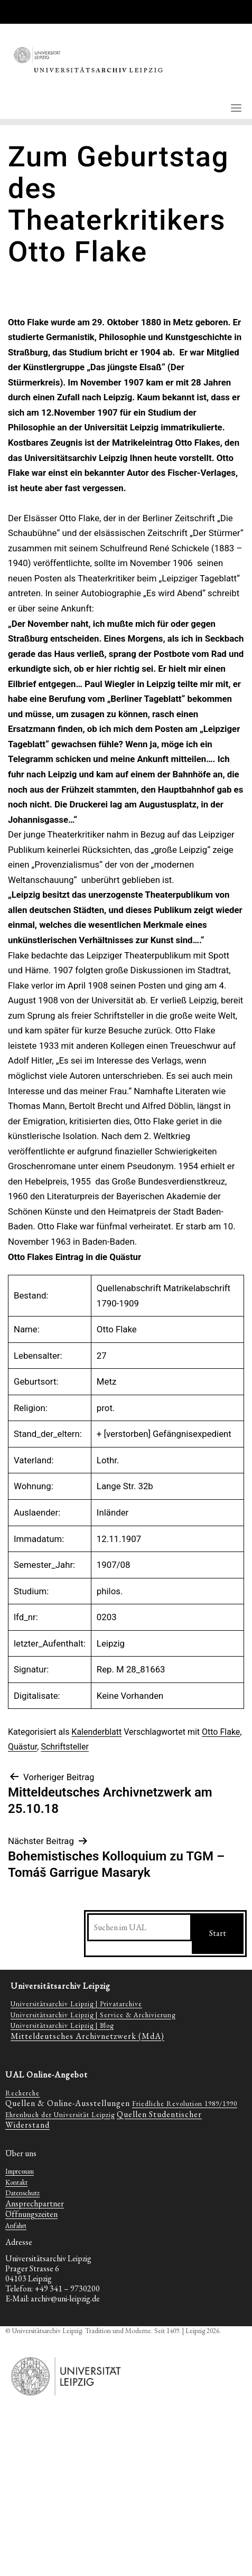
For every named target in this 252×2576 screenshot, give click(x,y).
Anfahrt (15, 2225)
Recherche (22, 2093)
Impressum (19, 2171)
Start (217, 1933)
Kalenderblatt (96, 1732)
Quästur (22, 1747)
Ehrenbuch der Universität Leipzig (60, 2114)
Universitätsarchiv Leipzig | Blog (62, 2025)
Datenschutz (22, 2192)
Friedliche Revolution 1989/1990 (184, 2103)
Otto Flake (221, 1732)
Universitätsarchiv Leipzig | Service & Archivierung (93, 2014)
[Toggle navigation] (236, 107)
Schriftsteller (64, 1747)
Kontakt (16, 2182)
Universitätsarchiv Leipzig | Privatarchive (76, 2003)
